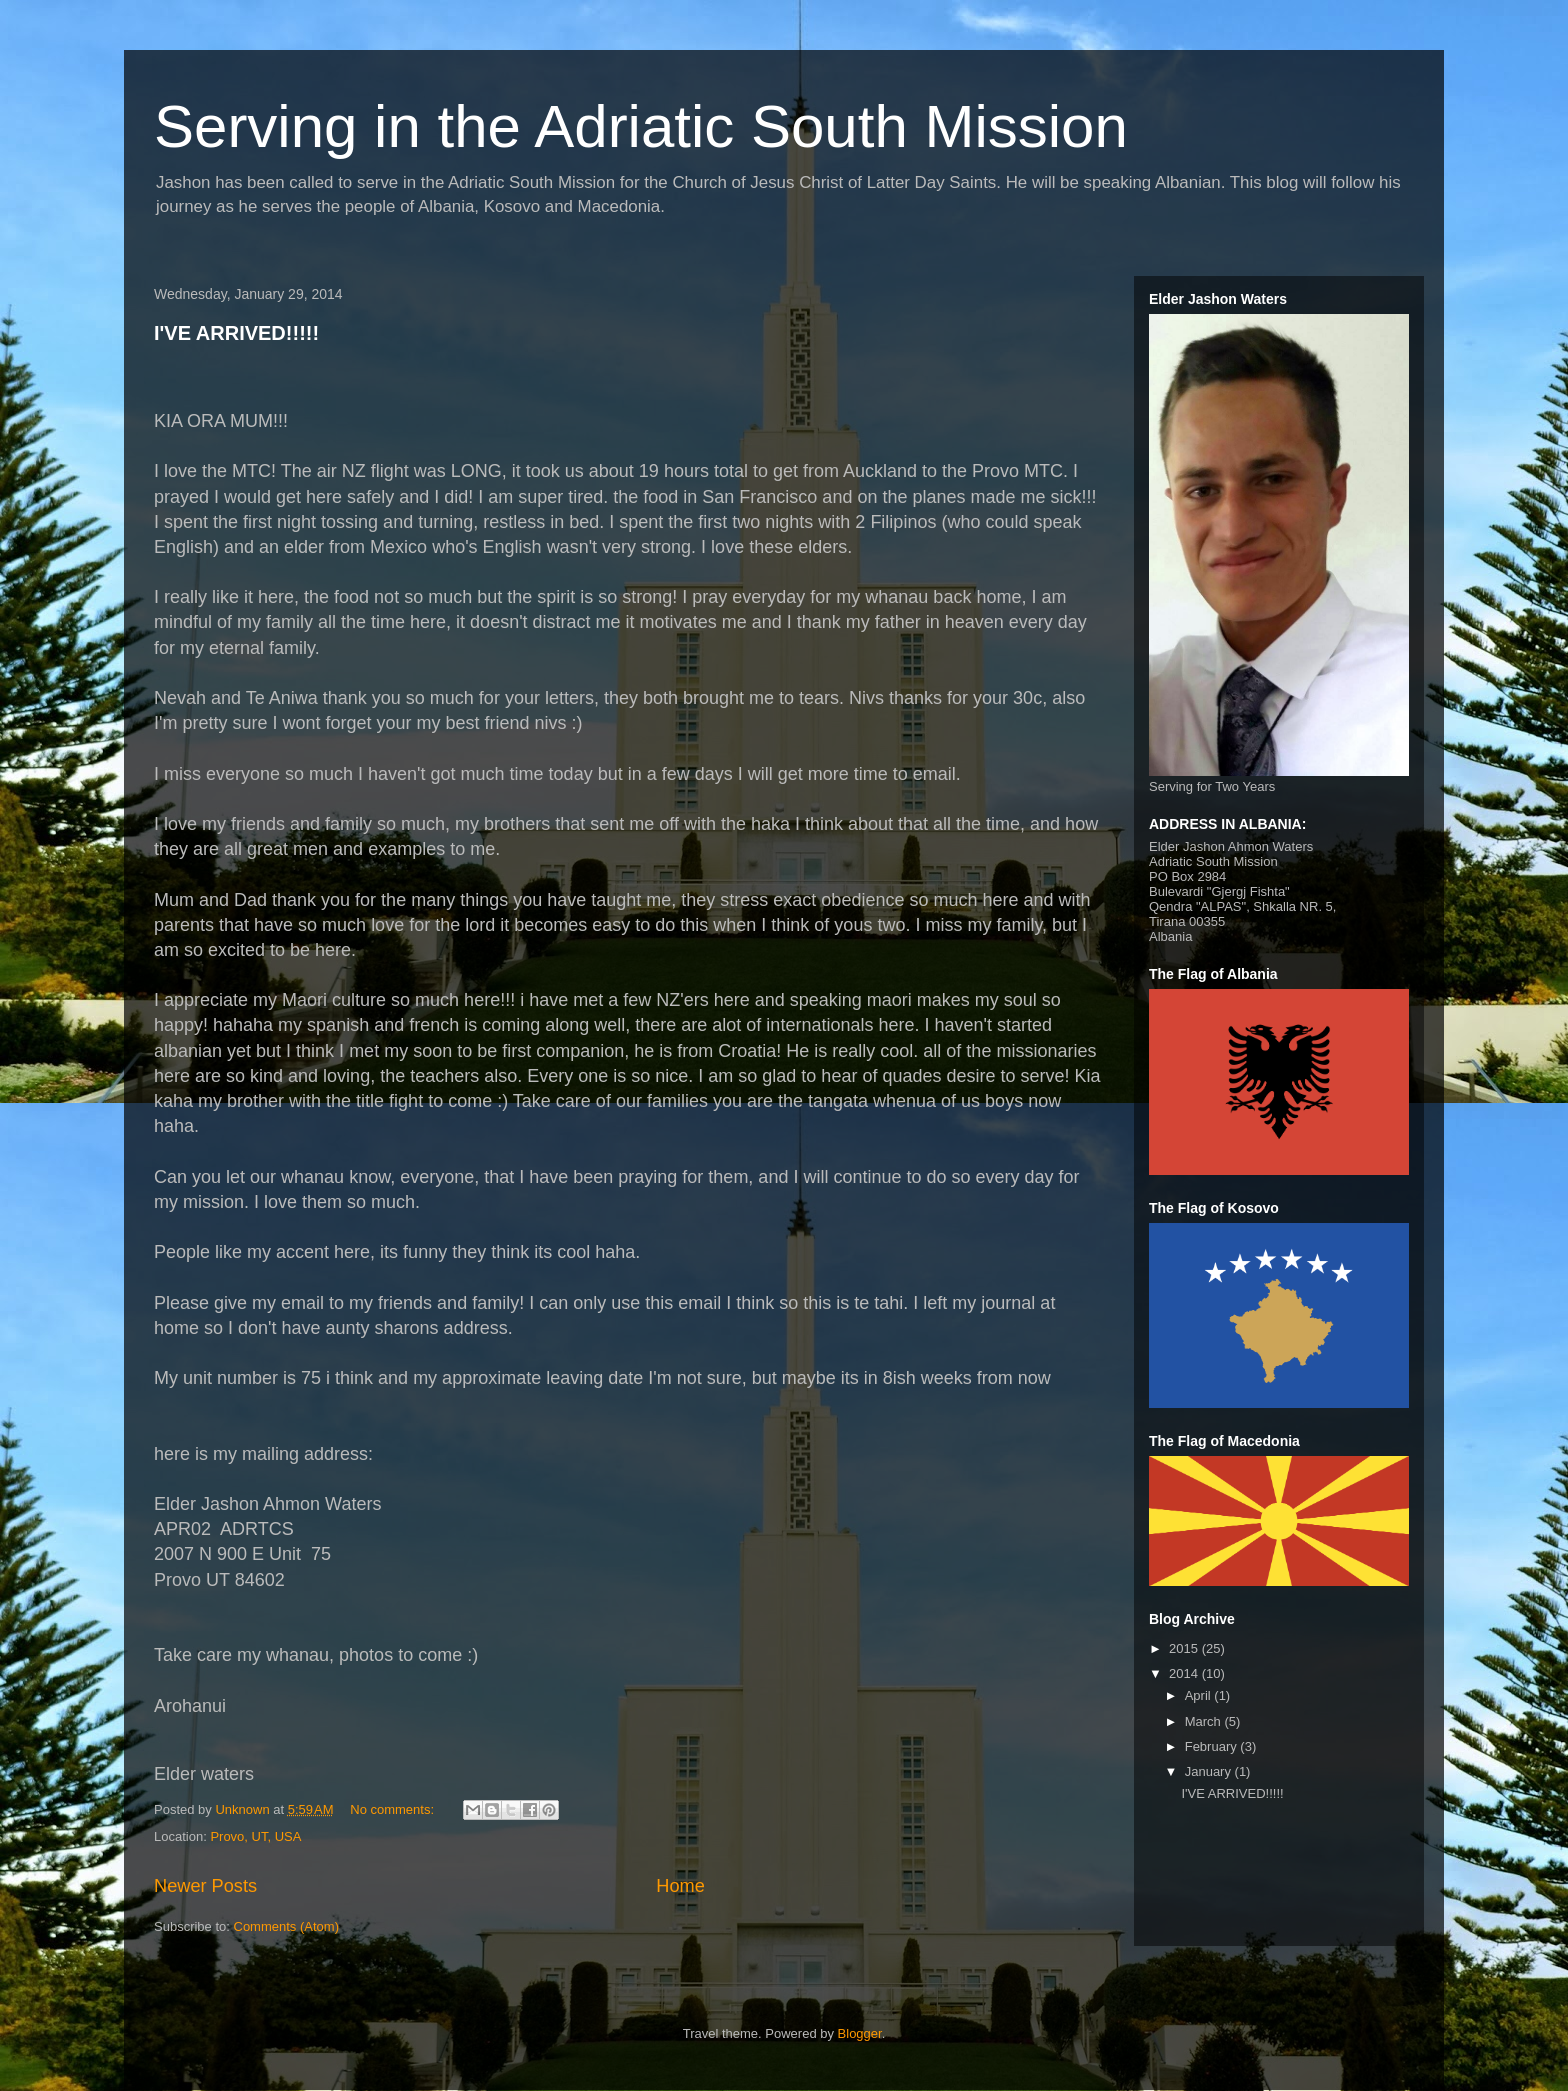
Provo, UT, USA (255, 1836)
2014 (1185, 1673)
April (1200, 1695)
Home (680, 1886)
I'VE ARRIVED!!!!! (236, 333)
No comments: (393, 1809)
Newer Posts (205, 1886)
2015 (1185, 1648)
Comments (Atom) (286, 1926)
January (1210, 1771)
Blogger (860, 2033)
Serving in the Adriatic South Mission (641, 126)
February (1213, 1746)
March (1205, 1721)
